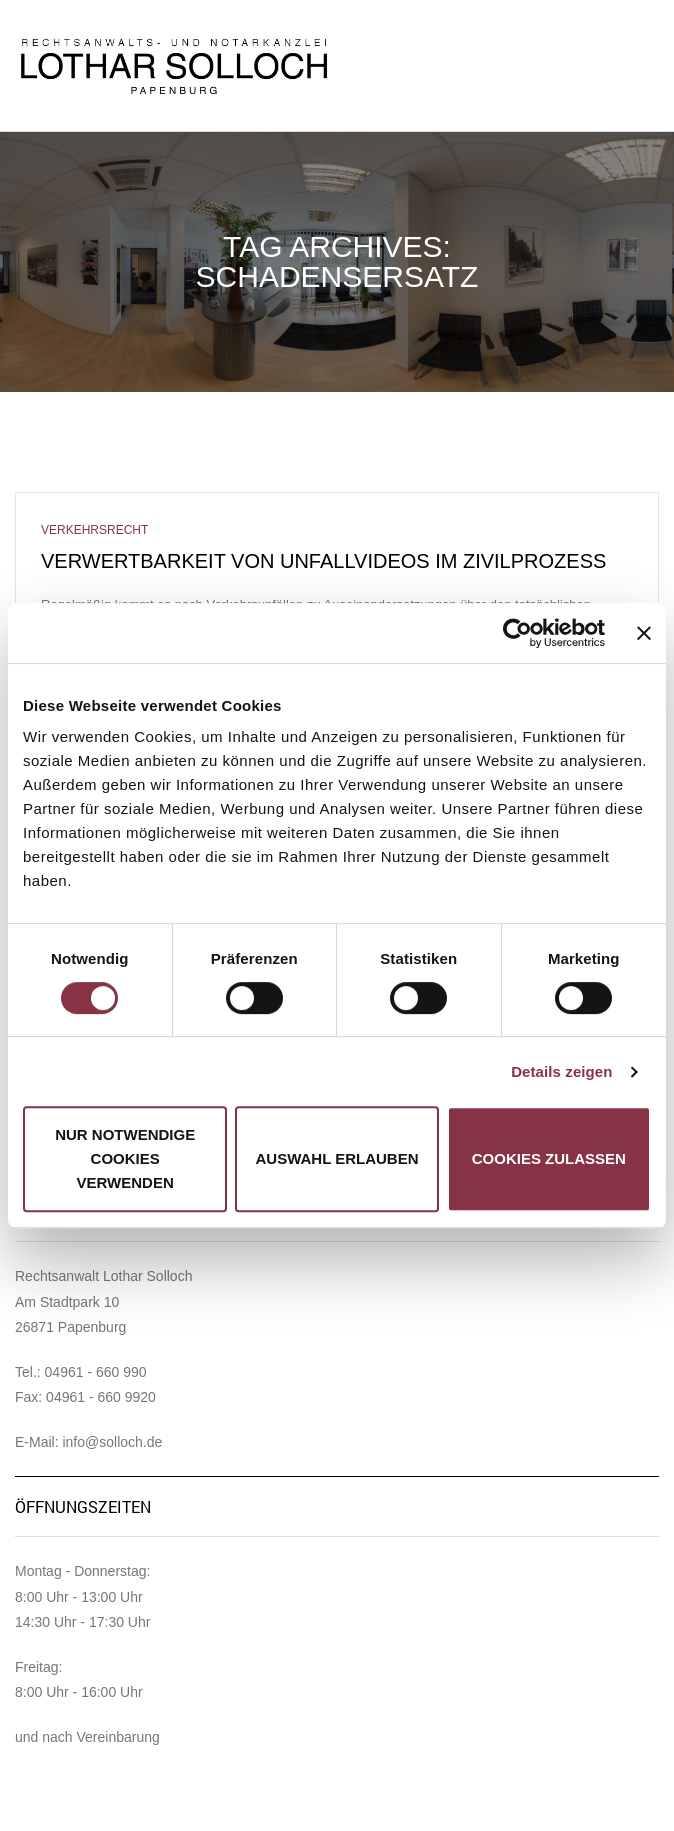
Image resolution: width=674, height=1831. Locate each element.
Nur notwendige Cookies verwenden (125, 1158)
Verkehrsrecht (94, 530)
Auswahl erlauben (336, 1158)
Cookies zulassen (549, 1158)
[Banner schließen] (644, 633)
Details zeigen (561, 1071)
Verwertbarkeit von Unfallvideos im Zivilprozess (323, 561)
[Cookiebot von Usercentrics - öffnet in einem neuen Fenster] (517, 633)
